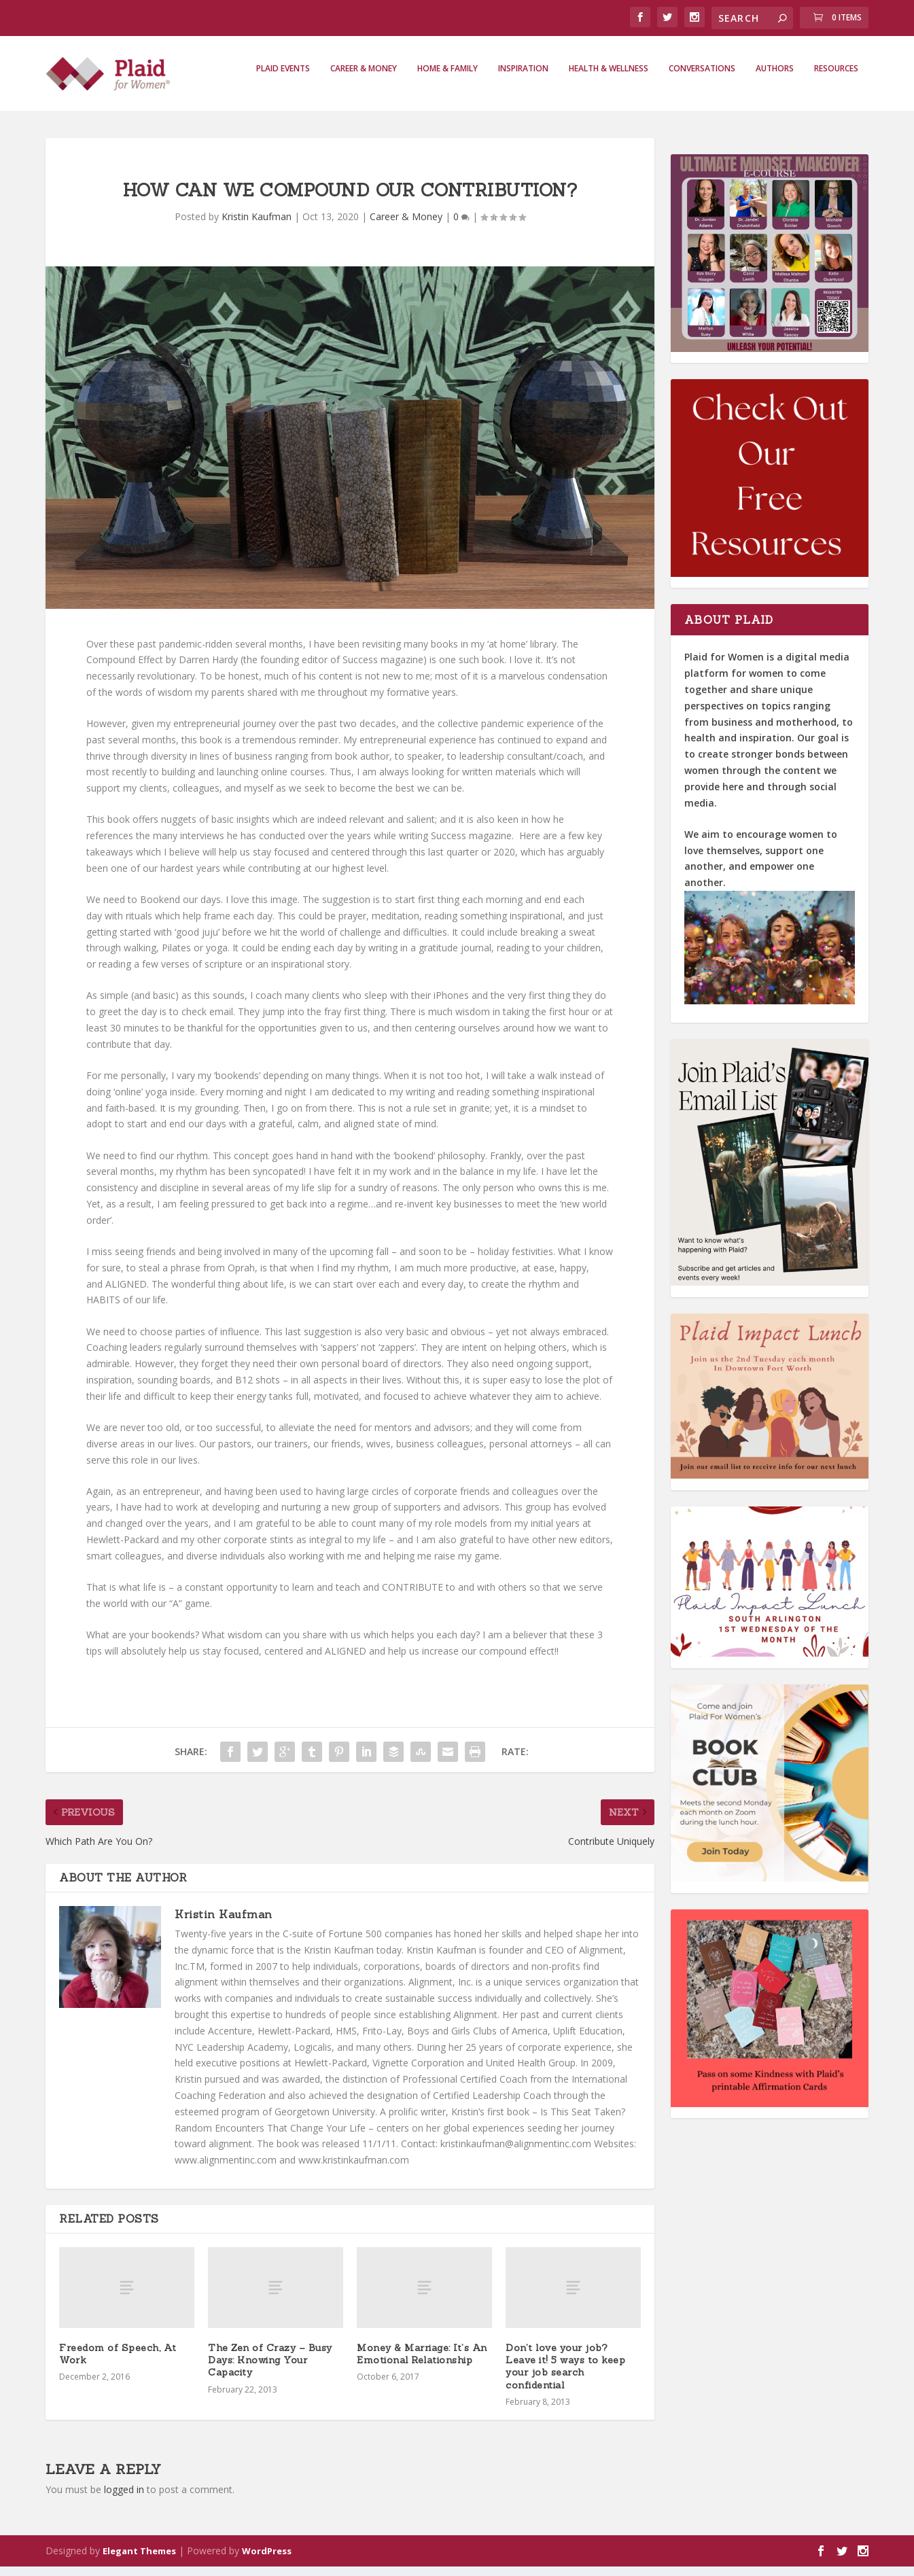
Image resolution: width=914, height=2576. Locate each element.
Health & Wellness (608, 78)
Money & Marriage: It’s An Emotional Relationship (422, 2363)
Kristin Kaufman (257, 225)
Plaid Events (283, 78)
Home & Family (447, 78)
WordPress (267, 2560)
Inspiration (523, 78)
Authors (775, 78)
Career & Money (363, 78)
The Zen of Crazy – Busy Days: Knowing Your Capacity (270, 2369)
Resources (836, 78)
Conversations (702, 78)
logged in (124, 2498)
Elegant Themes (139, 2560)
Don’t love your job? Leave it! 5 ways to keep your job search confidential (565, 2376)
